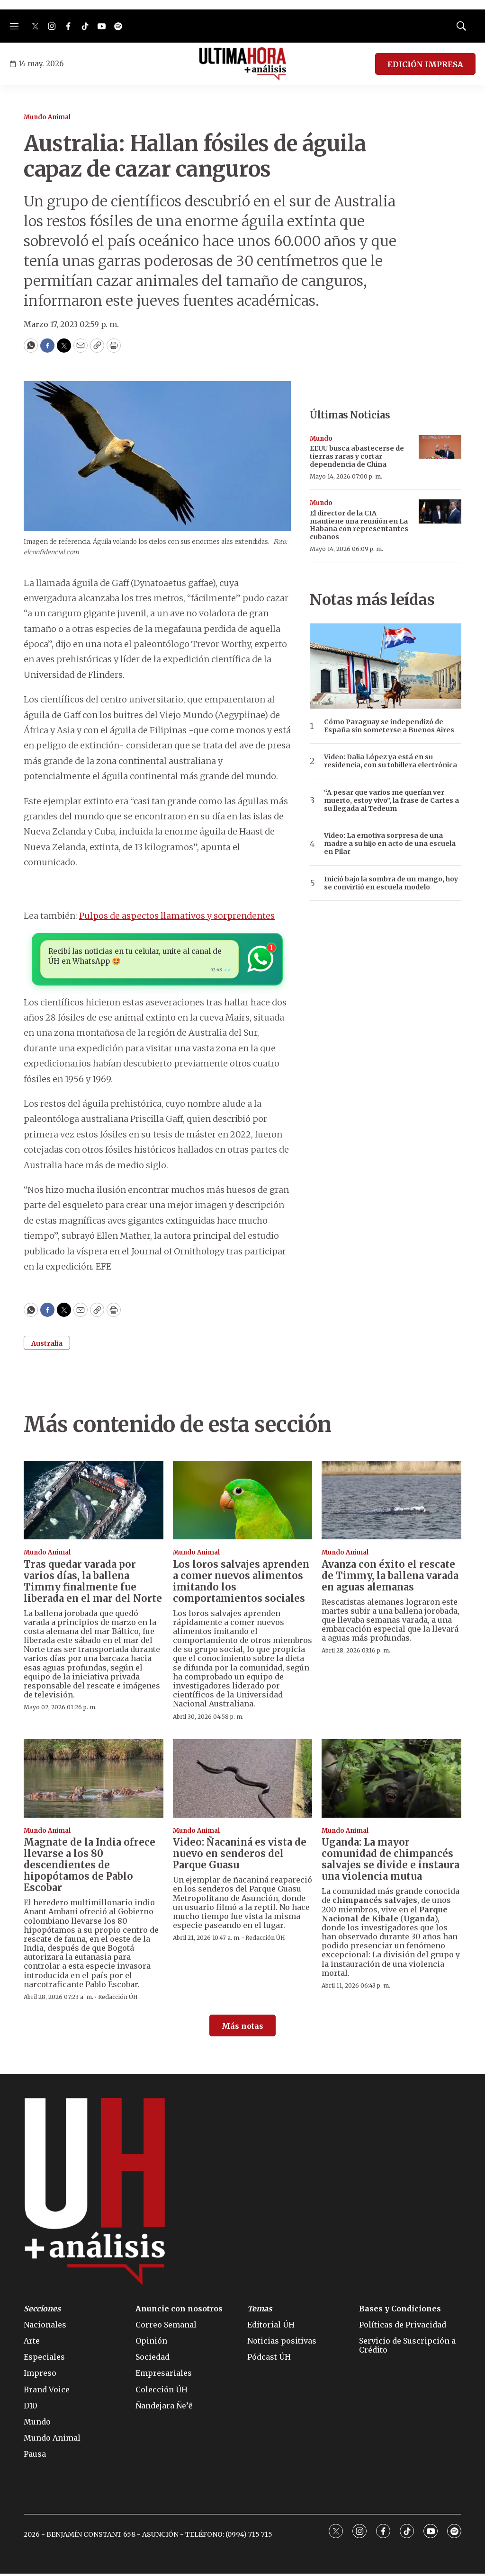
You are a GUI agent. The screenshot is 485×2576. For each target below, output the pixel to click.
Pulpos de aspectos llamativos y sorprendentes (177, 915)
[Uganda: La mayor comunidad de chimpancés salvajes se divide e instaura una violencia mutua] (391, 1780)
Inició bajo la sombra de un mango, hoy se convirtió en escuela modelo (391, 883)
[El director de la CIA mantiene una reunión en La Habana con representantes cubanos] (440, 511)
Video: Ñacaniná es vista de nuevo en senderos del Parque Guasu (239, 1856)
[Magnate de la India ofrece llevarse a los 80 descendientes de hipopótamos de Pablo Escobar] (93, 1780)
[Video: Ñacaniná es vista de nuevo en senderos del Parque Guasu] (243, 1780)
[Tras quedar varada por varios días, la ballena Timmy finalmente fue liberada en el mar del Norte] (93, 1502)
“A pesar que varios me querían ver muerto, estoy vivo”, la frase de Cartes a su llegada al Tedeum (391, 800)
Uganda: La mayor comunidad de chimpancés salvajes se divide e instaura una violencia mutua (390, 1861)
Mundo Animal (47, 117)
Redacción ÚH (118, 1999)
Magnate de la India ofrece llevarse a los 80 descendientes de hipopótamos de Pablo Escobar (89, 1867)
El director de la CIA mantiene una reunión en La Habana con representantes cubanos (359, 525)
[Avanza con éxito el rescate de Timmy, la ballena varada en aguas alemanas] (391, 1502)
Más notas (242, 2028)
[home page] (242, 63)
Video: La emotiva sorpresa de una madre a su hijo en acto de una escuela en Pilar (390, 843)
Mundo (321, 439)
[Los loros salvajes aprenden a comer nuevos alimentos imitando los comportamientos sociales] (243, 1502)
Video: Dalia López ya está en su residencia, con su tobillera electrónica (390, 761)
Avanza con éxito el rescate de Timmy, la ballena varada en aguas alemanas (390, 1577)
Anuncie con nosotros (179, 2311)
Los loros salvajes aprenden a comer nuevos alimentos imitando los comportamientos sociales (241, 1583)
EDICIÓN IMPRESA (425, 64)
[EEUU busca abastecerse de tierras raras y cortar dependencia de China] (440, 447)
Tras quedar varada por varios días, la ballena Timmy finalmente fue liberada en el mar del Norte (93, 1583)
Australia (47, 1345)
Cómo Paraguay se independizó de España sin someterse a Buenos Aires (389, 726)
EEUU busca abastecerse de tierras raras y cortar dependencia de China (357, 456)
